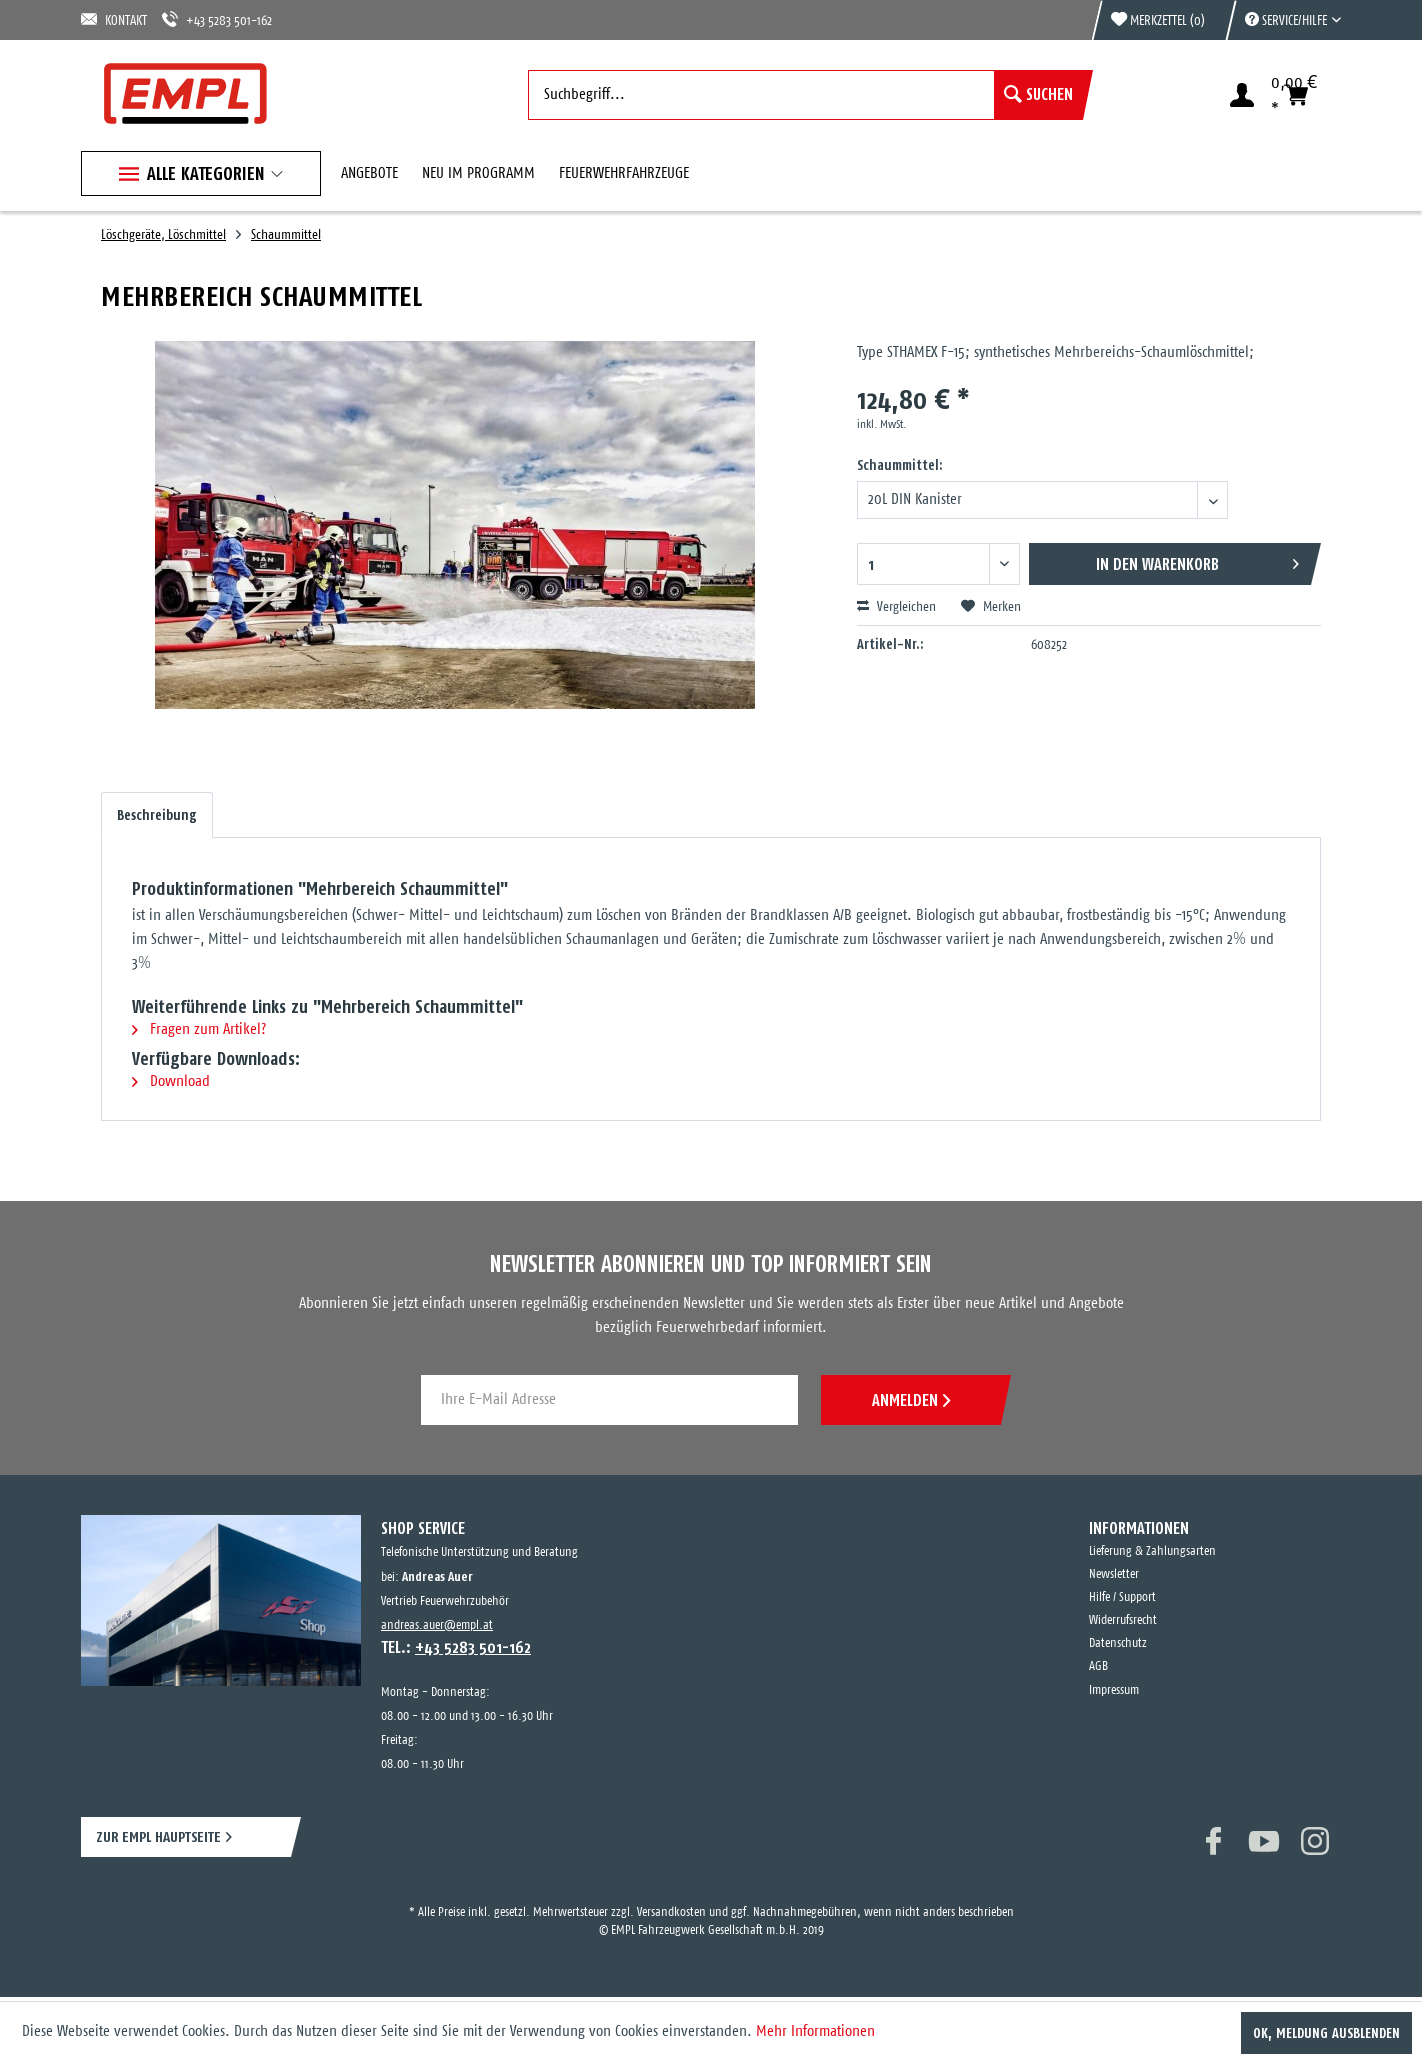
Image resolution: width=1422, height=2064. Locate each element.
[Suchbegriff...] (805, 95)
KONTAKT (114, 19)
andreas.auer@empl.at (437, 1625)
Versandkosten (671, 1912)
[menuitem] (1283, 20)
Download (171, 1081)
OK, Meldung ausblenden (1326, 2033)
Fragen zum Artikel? (199, 1029)
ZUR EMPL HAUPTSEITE (158, 1836)
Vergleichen (896, 607)
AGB (1098, 1666)
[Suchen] (1038, 95)
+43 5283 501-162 (217, 19)
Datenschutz (1118, 1643)
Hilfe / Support (1122, 1597)
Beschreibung (157, 815)
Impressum (1114, 1690)
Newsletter (1114, 1574)
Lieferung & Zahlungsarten (1152, 1551)
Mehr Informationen (815, 2031)
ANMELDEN (911, 1400)
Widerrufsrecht (1123, 1620)
